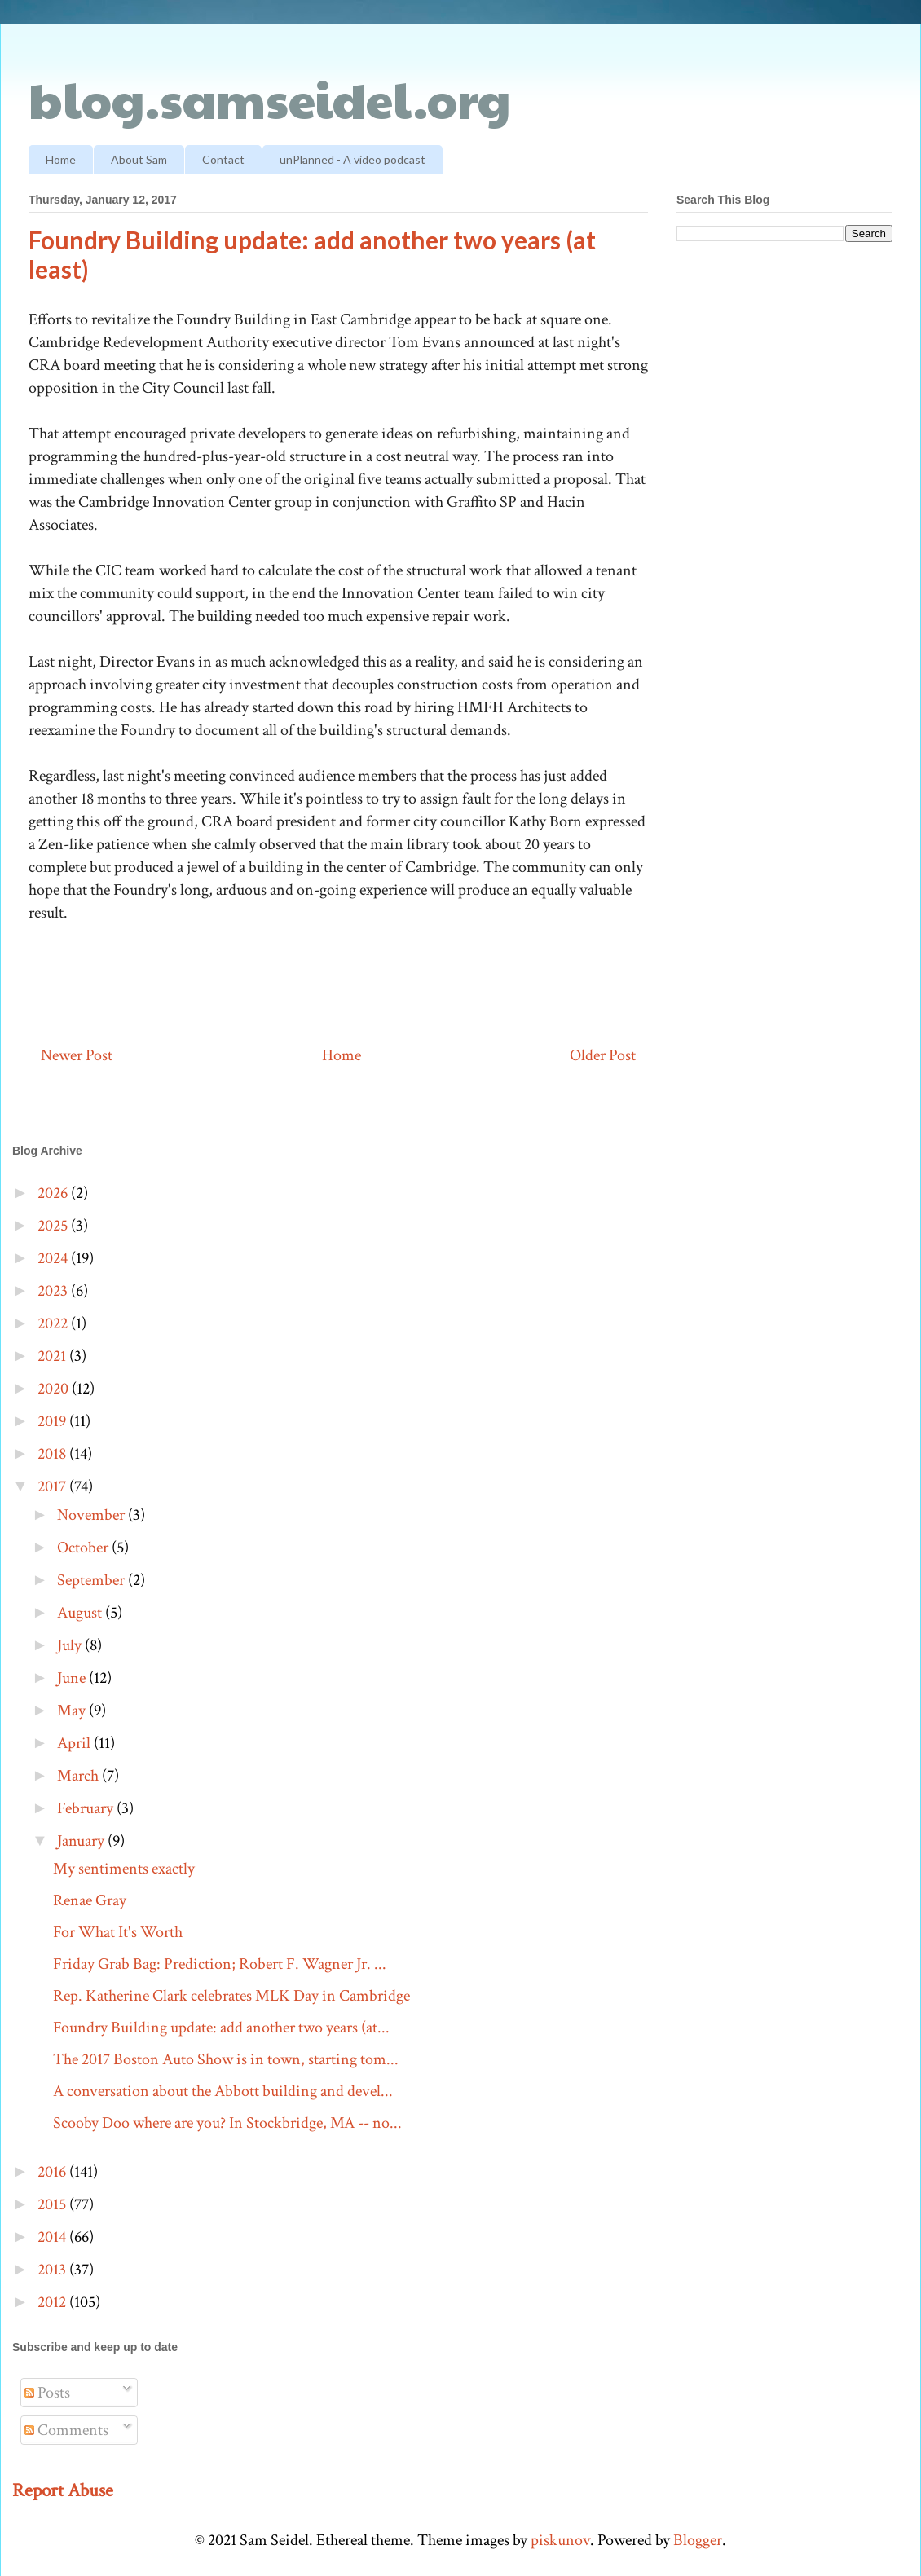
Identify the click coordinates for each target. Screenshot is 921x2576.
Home (61, 159)
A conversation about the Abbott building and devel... (223, 2091)
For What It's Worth (118, 1932)
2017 (53, 1486)
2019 (53, 1421)
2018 (53, 1453)
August (81, 1612)
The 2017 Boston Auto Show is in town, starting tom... (226, 2059)
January (82, 1841)
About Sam (139, 159)
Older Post (603, 1055)
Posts (47, 2392)
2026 (54, 1193)
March (79, 1775)
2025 (54, 1225)
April (75, 1743)
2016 (53, 2171)
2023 (54, 1290)
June (73, 1678)
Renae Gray (89, 1900)
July (71, 1645)
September (92, 1580)
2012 (53, 2302)
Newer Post (76, 1055)
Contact (223, 159)
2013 (53, 2269)
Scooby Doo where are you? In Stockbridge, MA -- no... (227, 2122)
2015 (53, 2204)
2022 (54, 1323)
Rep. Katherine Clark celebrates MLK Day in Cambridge (231, 1995)
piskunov (560, 2540)
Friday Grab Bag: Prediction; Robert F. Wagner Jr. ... (219, 1964)
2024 (54, 1258)
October (84, 1547)
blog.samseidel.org (270, 98)
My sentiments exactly (124, 1868)
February (87, 1808)
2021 (53, 1356)
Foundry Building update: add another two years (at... (221, 2027)
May (73, 1710)
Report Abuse (62, 2490)
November (92, 1515)
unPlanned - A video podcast (352, 159)
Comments (66, 2430)
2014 (53, 2237)
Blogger (697, 2540)
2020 (54, 1388)
